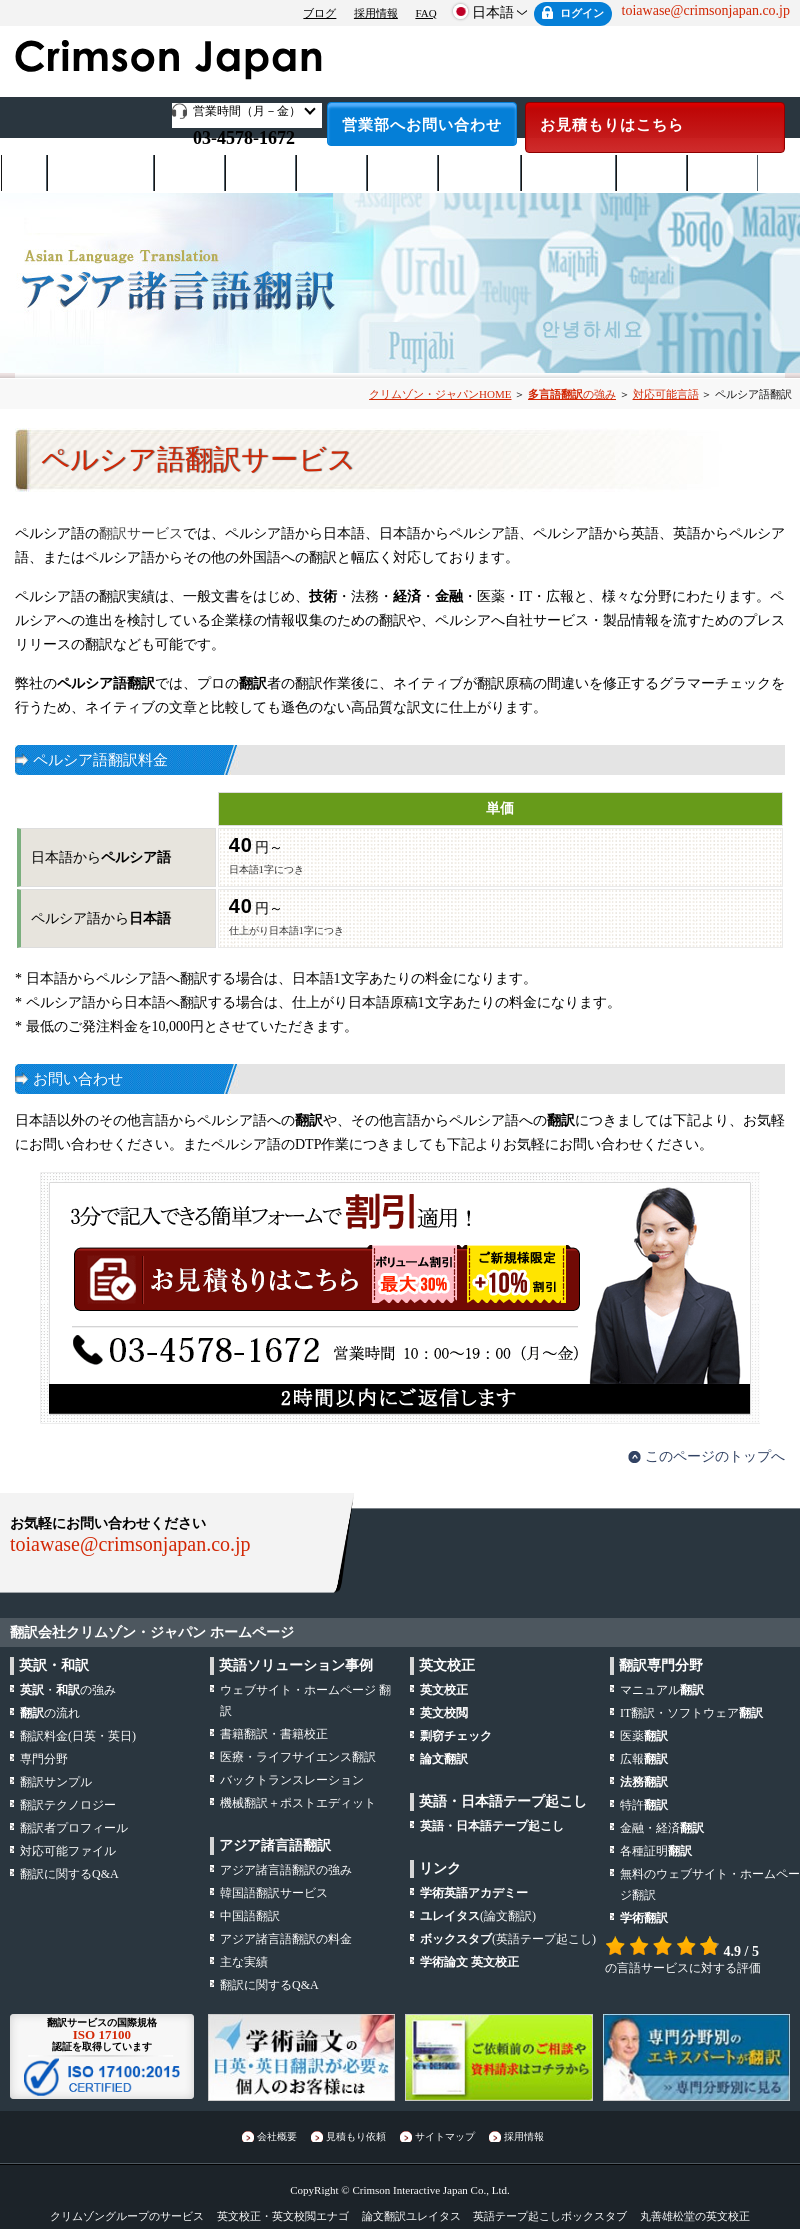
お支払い (652, 174)
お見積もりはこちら (612, 125)
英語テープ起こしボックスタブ (550, 2216)
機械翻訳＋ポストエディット (298, 1803)
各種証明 (656, 1851)
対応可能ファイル (68, 1851)
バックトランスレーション (292, 1780)
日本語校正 (480, 174)
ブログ (319, 13)
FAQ (425, 13)
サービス (261, 174)
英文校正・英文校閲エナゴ (283, 2216)
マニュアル (662, 1690)
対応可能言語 (666, 394)
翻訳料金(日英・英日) (78, 1736)
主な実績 (244, 1962)
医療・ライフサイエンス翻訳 (298, 1757)
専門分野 (403, 174)
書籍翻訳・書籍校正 (274, 1734)
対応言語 (332, 174)
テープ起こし (569, 174)
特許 (644, 1805)
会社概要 (723, 174)
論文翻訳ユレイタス (411, 2216)
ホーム (24, 173)
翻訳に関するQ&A (69, 1874)
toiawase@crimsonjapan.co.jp (130, 1544)
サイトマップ (445, 2136)
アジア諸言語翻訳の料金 (286, 1939)
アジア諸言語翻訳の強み (286, 1870)
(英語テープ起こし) (508, 1939)
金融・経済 (662, 1828)
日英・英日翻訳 (101, 174)
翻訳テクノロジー (68, 1805)
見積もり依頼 (356, 2136)
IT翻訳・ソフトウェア (691, 1713)
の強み (572, 394)
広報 (644, 1759)
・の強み (68, 1690)
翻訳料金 (190, 174)
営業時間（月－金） (247, 111)
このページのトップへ (715, 1456)
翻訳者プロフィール (74, 1828)
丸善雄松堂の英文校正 (695, 2216)
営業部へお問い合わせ (422, 125)
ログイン (582, 13)
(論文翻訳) (478, 1916)
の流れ (50, 1713)
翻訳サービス (141, 533)
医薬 (644, 1736)
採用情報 (376, 13)
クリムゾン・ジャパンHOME (440, 394)
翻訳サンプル (56, 1782)
